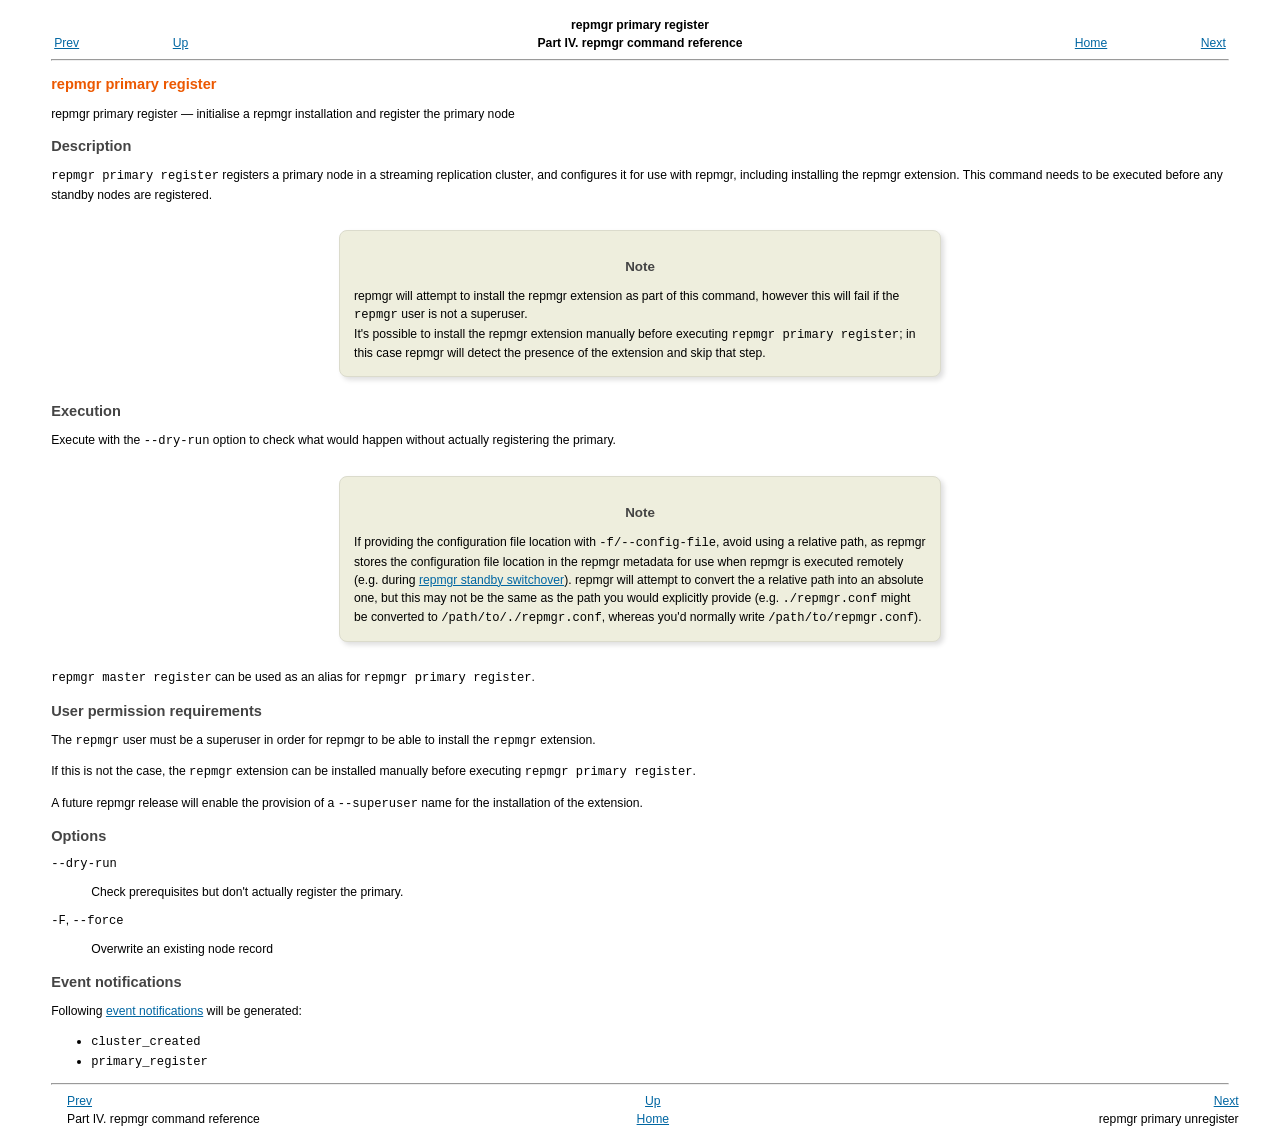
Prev (66, 43)
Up (181, 43)
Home (1091, 43)
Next (1213, 43)
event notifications (154, 1005)
